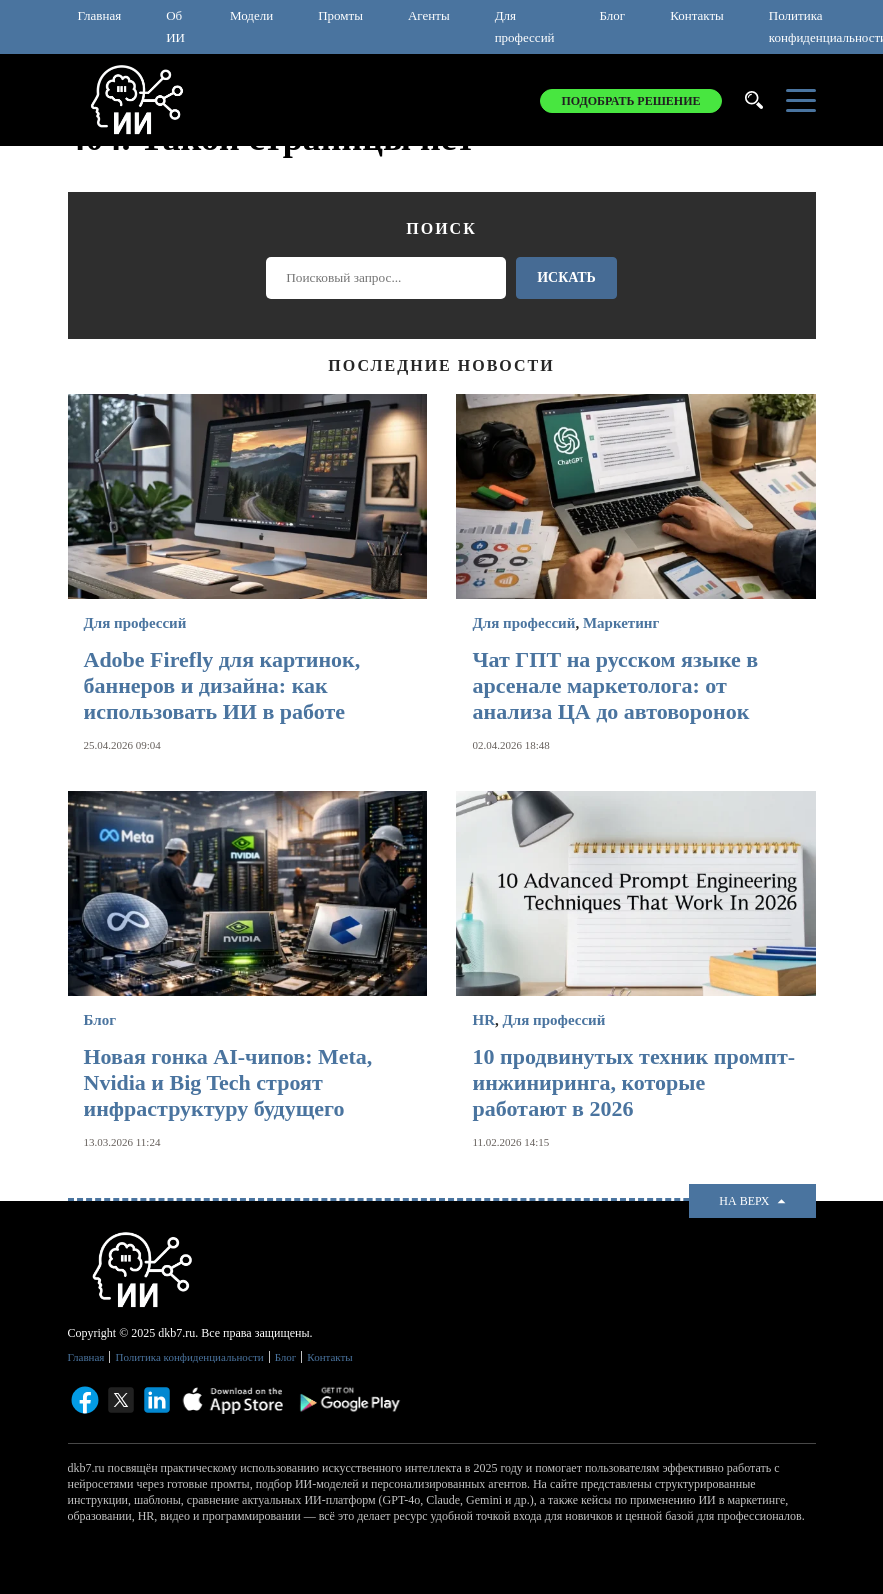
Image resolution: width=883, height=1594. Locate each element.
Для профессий (525, 26)
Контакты (697, 15)
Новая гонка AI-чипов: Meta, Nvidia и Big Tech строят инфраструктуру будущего (228, 1082)
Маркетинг (621, 623)
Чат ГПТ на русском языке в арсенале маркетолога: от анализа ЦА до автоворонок (615, 685)
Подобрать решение (630, 101)
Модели (251, 15)
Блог (613, 15)
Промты (340, 15)
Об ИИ (175, 26)
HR (483, 1020)
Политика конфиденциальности (189, 1357)
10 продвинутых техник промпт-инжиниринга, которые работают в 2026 (633, 1082)
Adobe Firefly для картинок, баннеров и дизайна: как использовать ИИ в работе (222, 685)
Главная (100, 15)
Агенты (429, 15)
